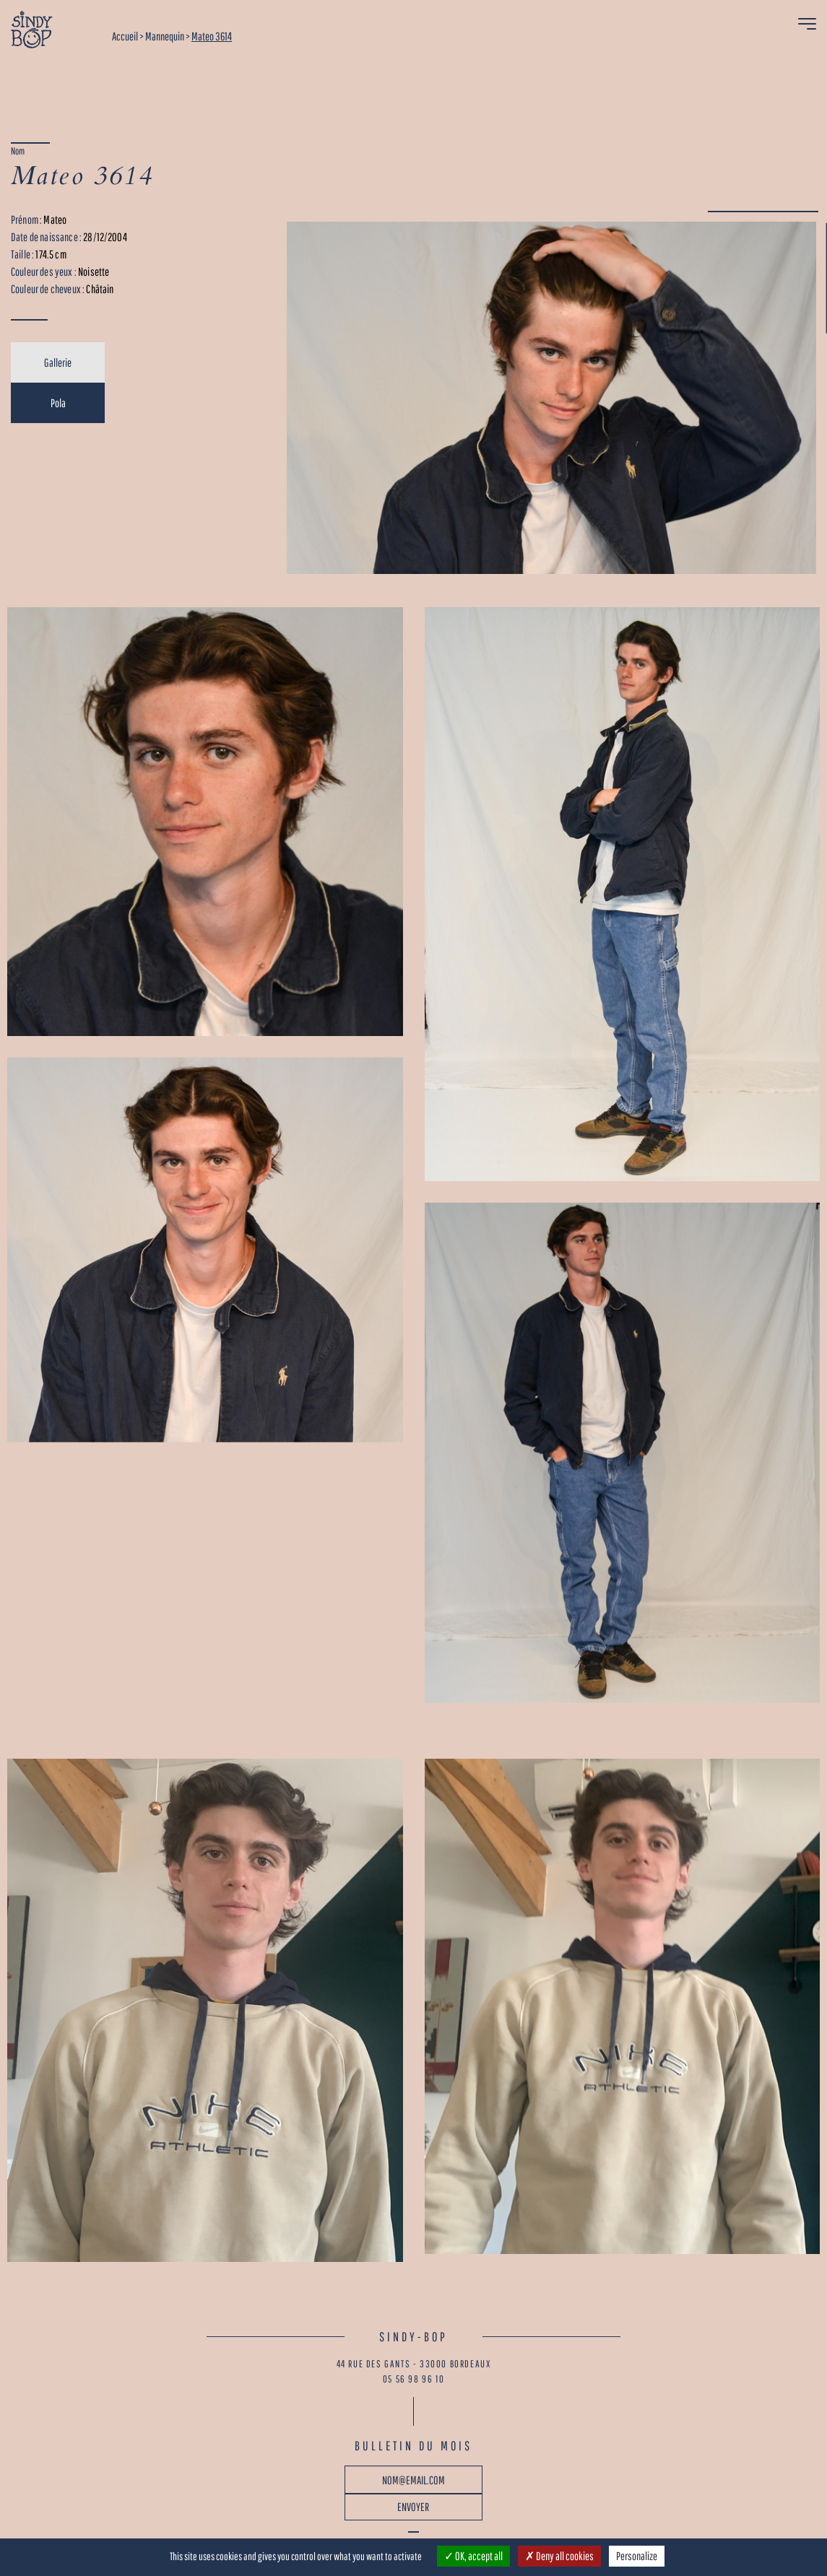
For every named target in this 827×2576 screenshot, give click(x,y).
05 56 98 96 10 (413, 2379)
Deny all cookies (559, 2555)
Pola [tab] (58, 402)
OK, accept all (473, 2555)
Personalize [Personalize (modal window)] (636, 2555)
